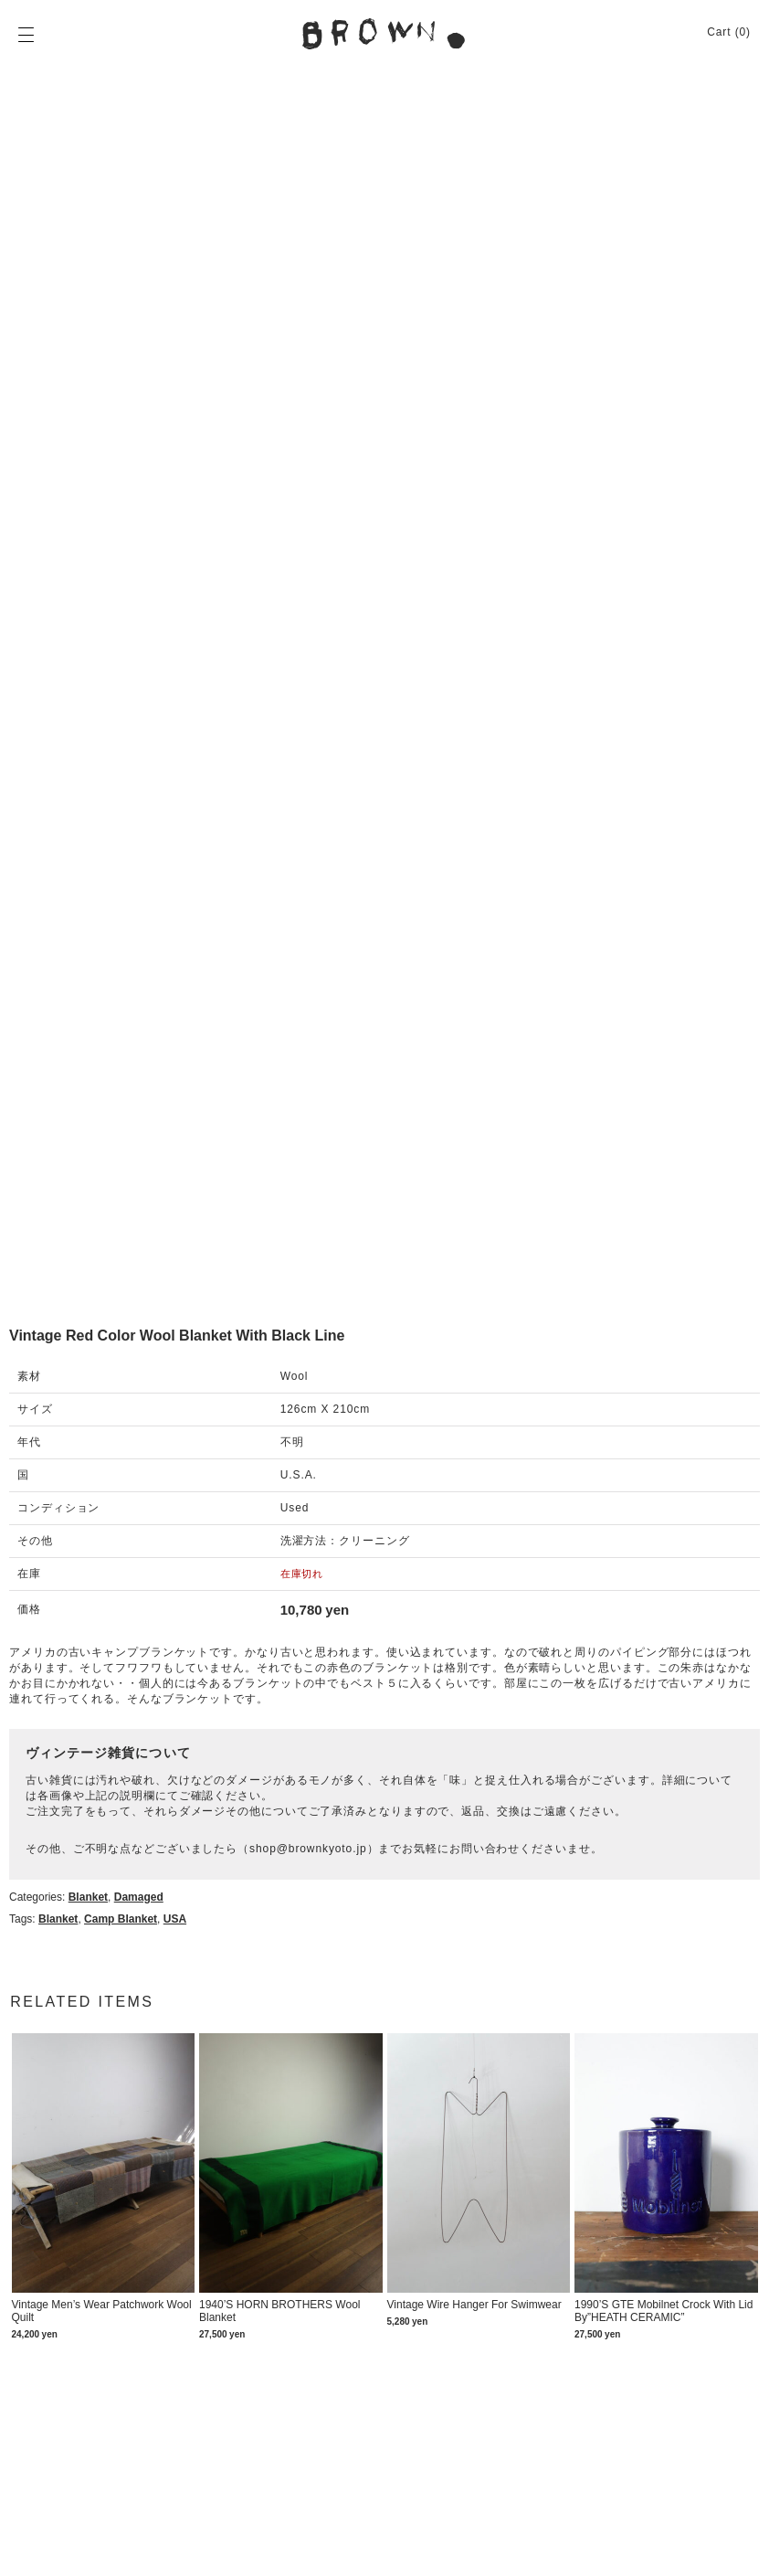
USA (174, 1919)
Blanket (88, 1897)
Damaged (138, 1897)
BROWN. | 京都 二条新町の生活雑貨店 (384, 33)
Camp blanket (120, 1919)
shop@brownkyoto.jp (307, 1848)
